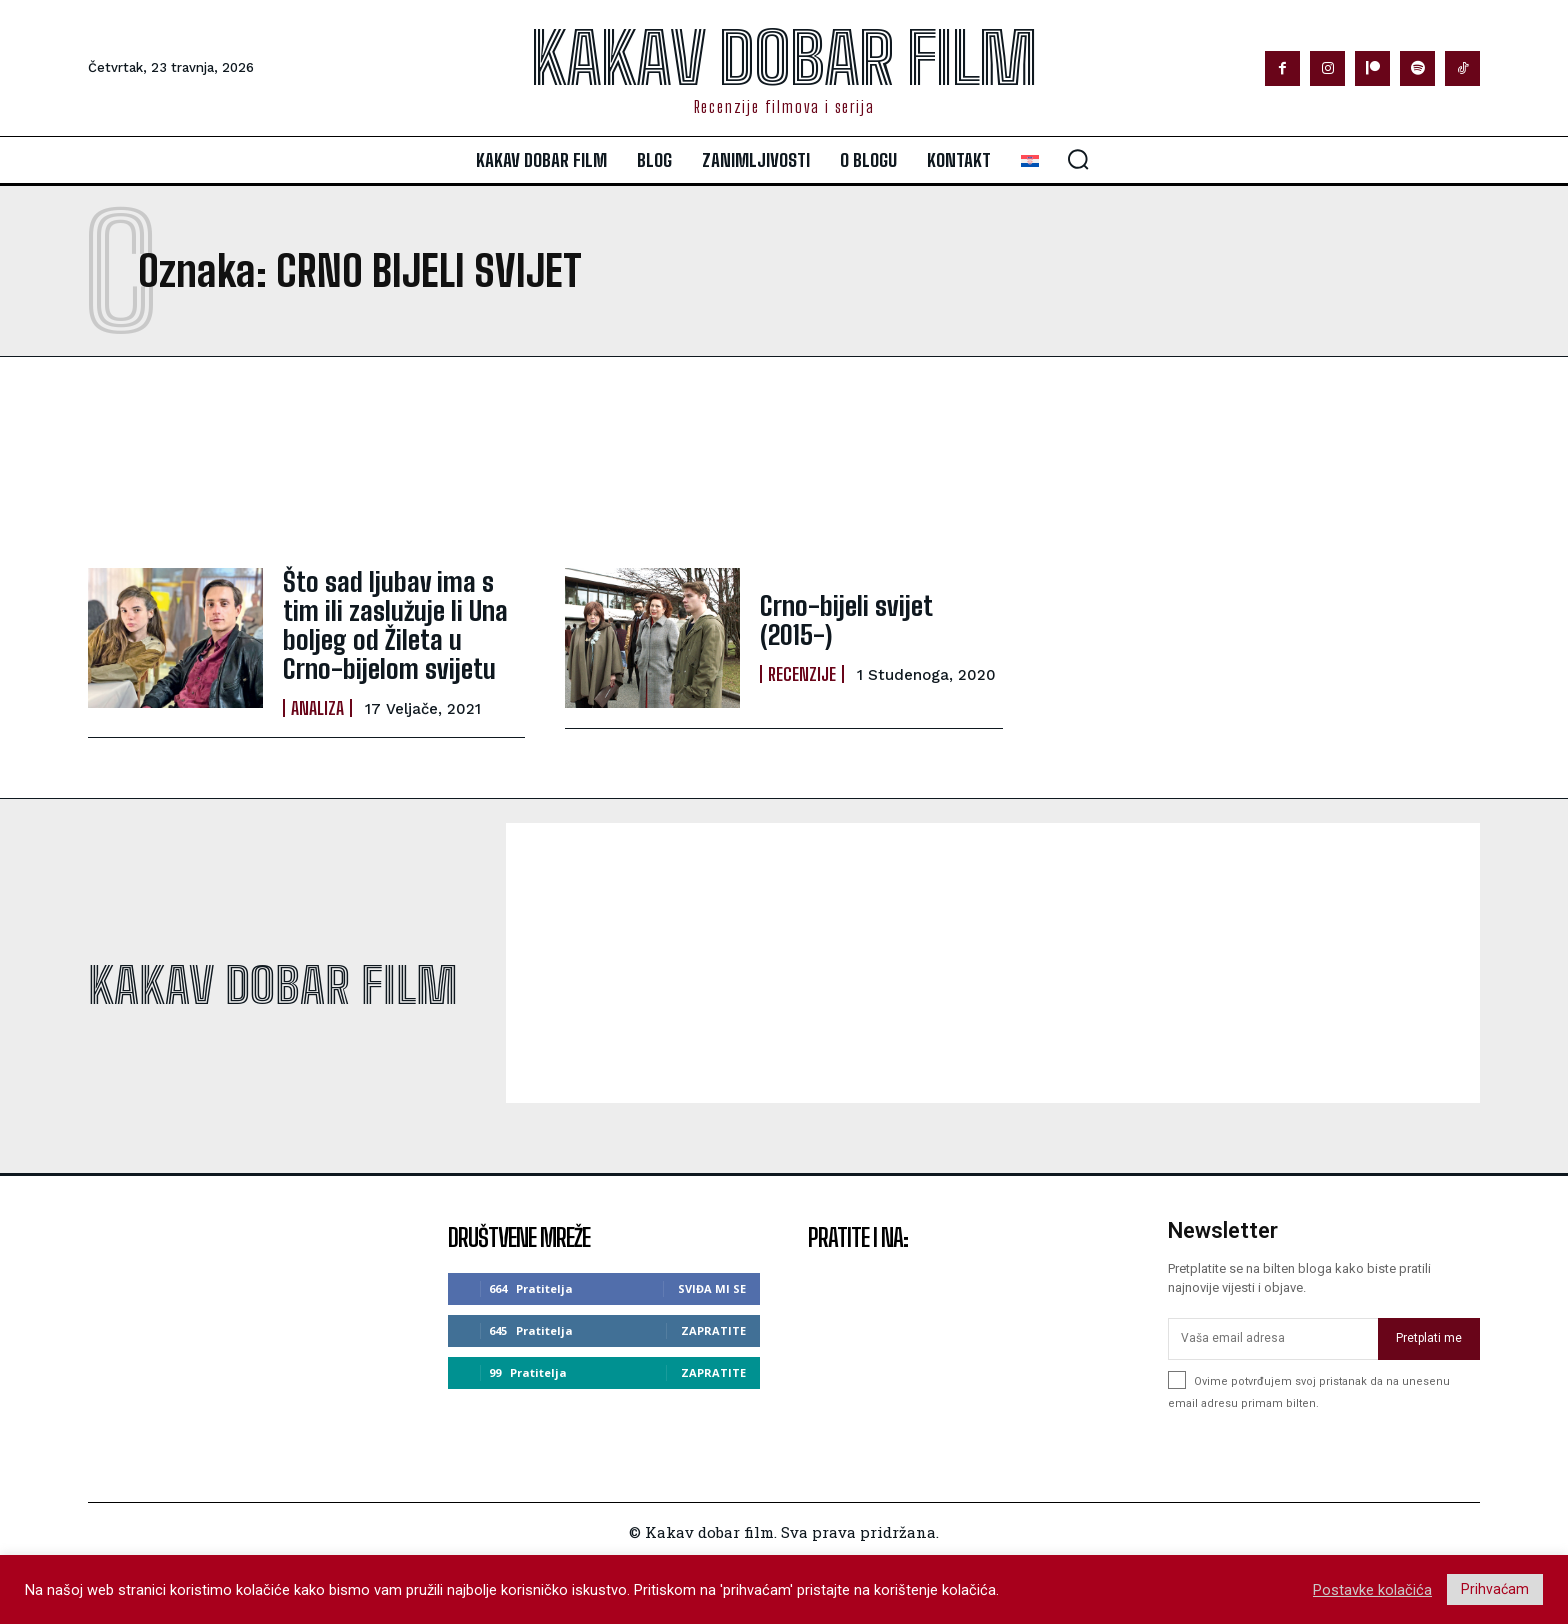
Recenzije (802, 658)
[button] (1078, 159)
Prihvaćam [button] (1495, 1589)
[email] (1273, 1330)
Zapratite (713, 1321)
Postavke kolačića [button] (1372, 1590)
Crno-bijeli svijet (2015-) (872, 620)
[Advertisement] (614, 462)
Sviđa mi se (712, 1279)
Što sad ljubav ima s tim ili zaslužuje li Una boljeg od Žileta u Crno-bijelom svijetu (397, 620)
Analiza (317, 698)
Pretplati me (1429, 1329)
